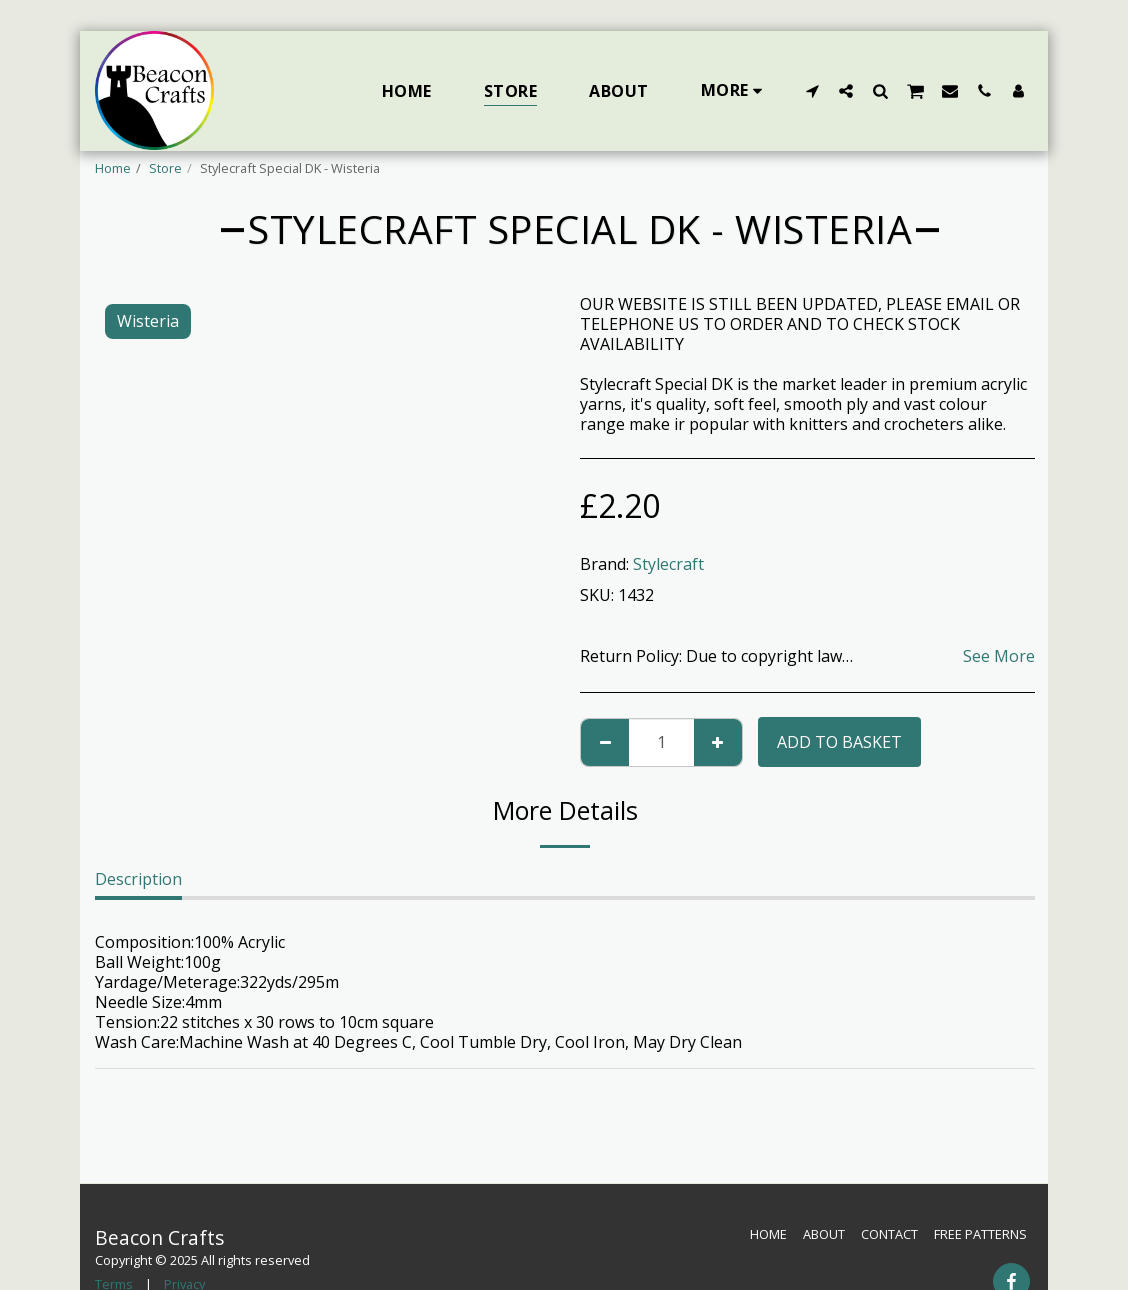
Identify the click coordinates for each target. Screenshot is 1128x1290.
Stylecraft (668, 564)
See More (999, 656)
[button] (812, 90)
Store (165, 168)
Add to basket (839, 742)
